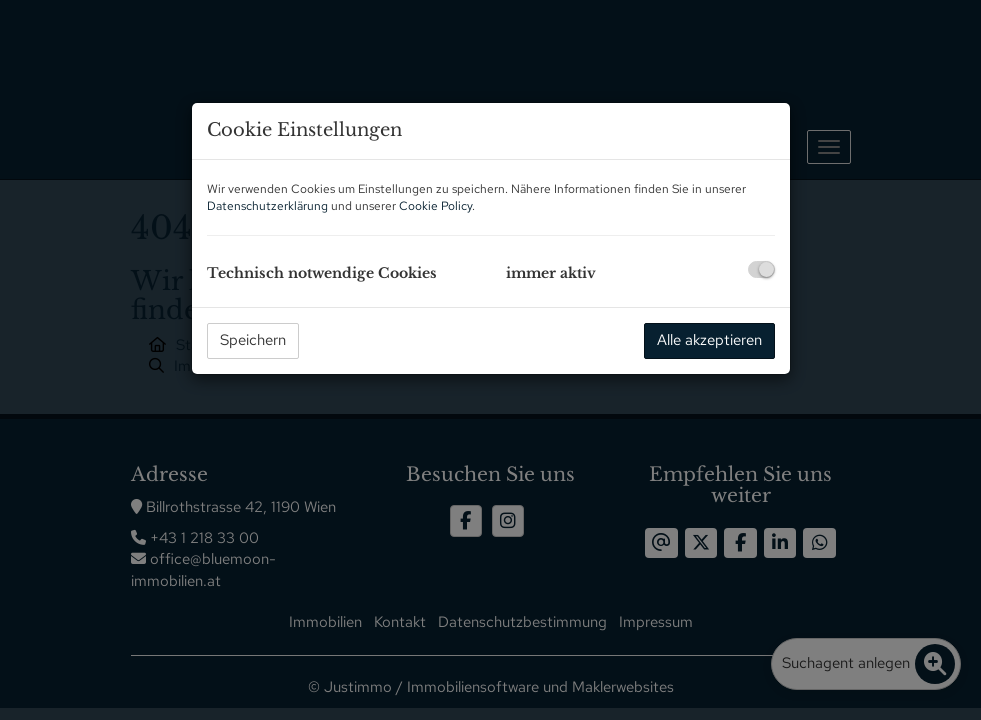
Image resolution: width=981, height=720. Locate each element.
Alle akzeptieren (709, 340)
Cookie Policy (435, 206)
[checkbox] (761, 269)
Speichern (253, 340)
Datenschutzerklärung (267, 206)
